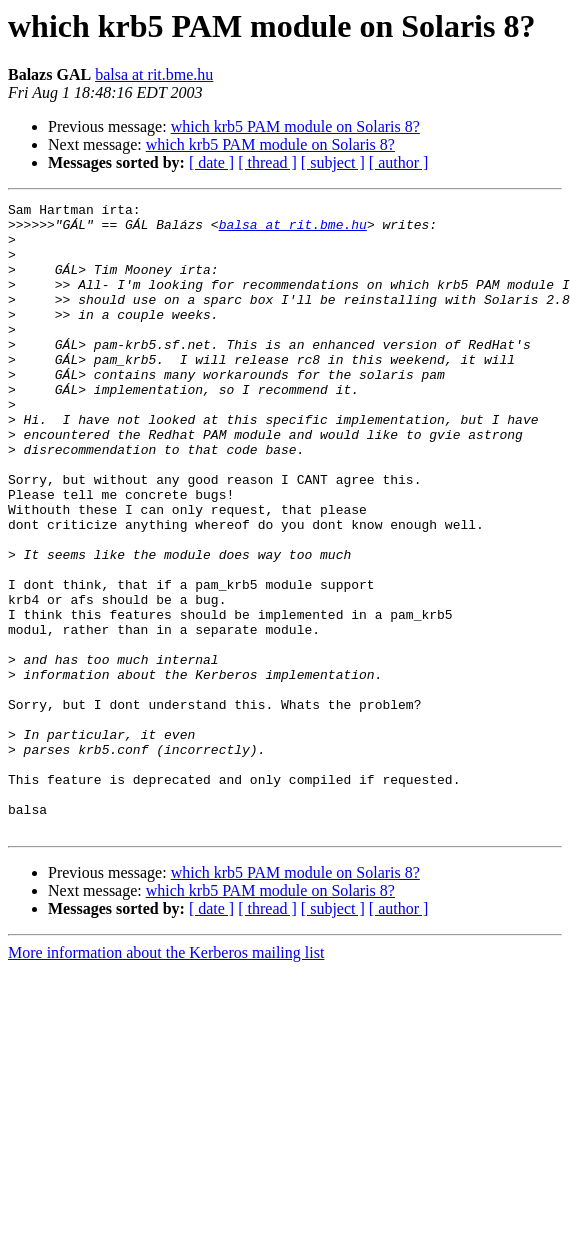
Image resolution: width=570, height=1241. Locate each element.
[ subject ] (333, 162)
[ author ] (399, 162)
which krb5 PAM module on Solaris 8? (295, 126)
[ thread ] (267, 162)
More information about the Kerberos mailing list (166, 1078)
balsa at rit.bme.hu (154, 74)
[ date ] (211, 162)
